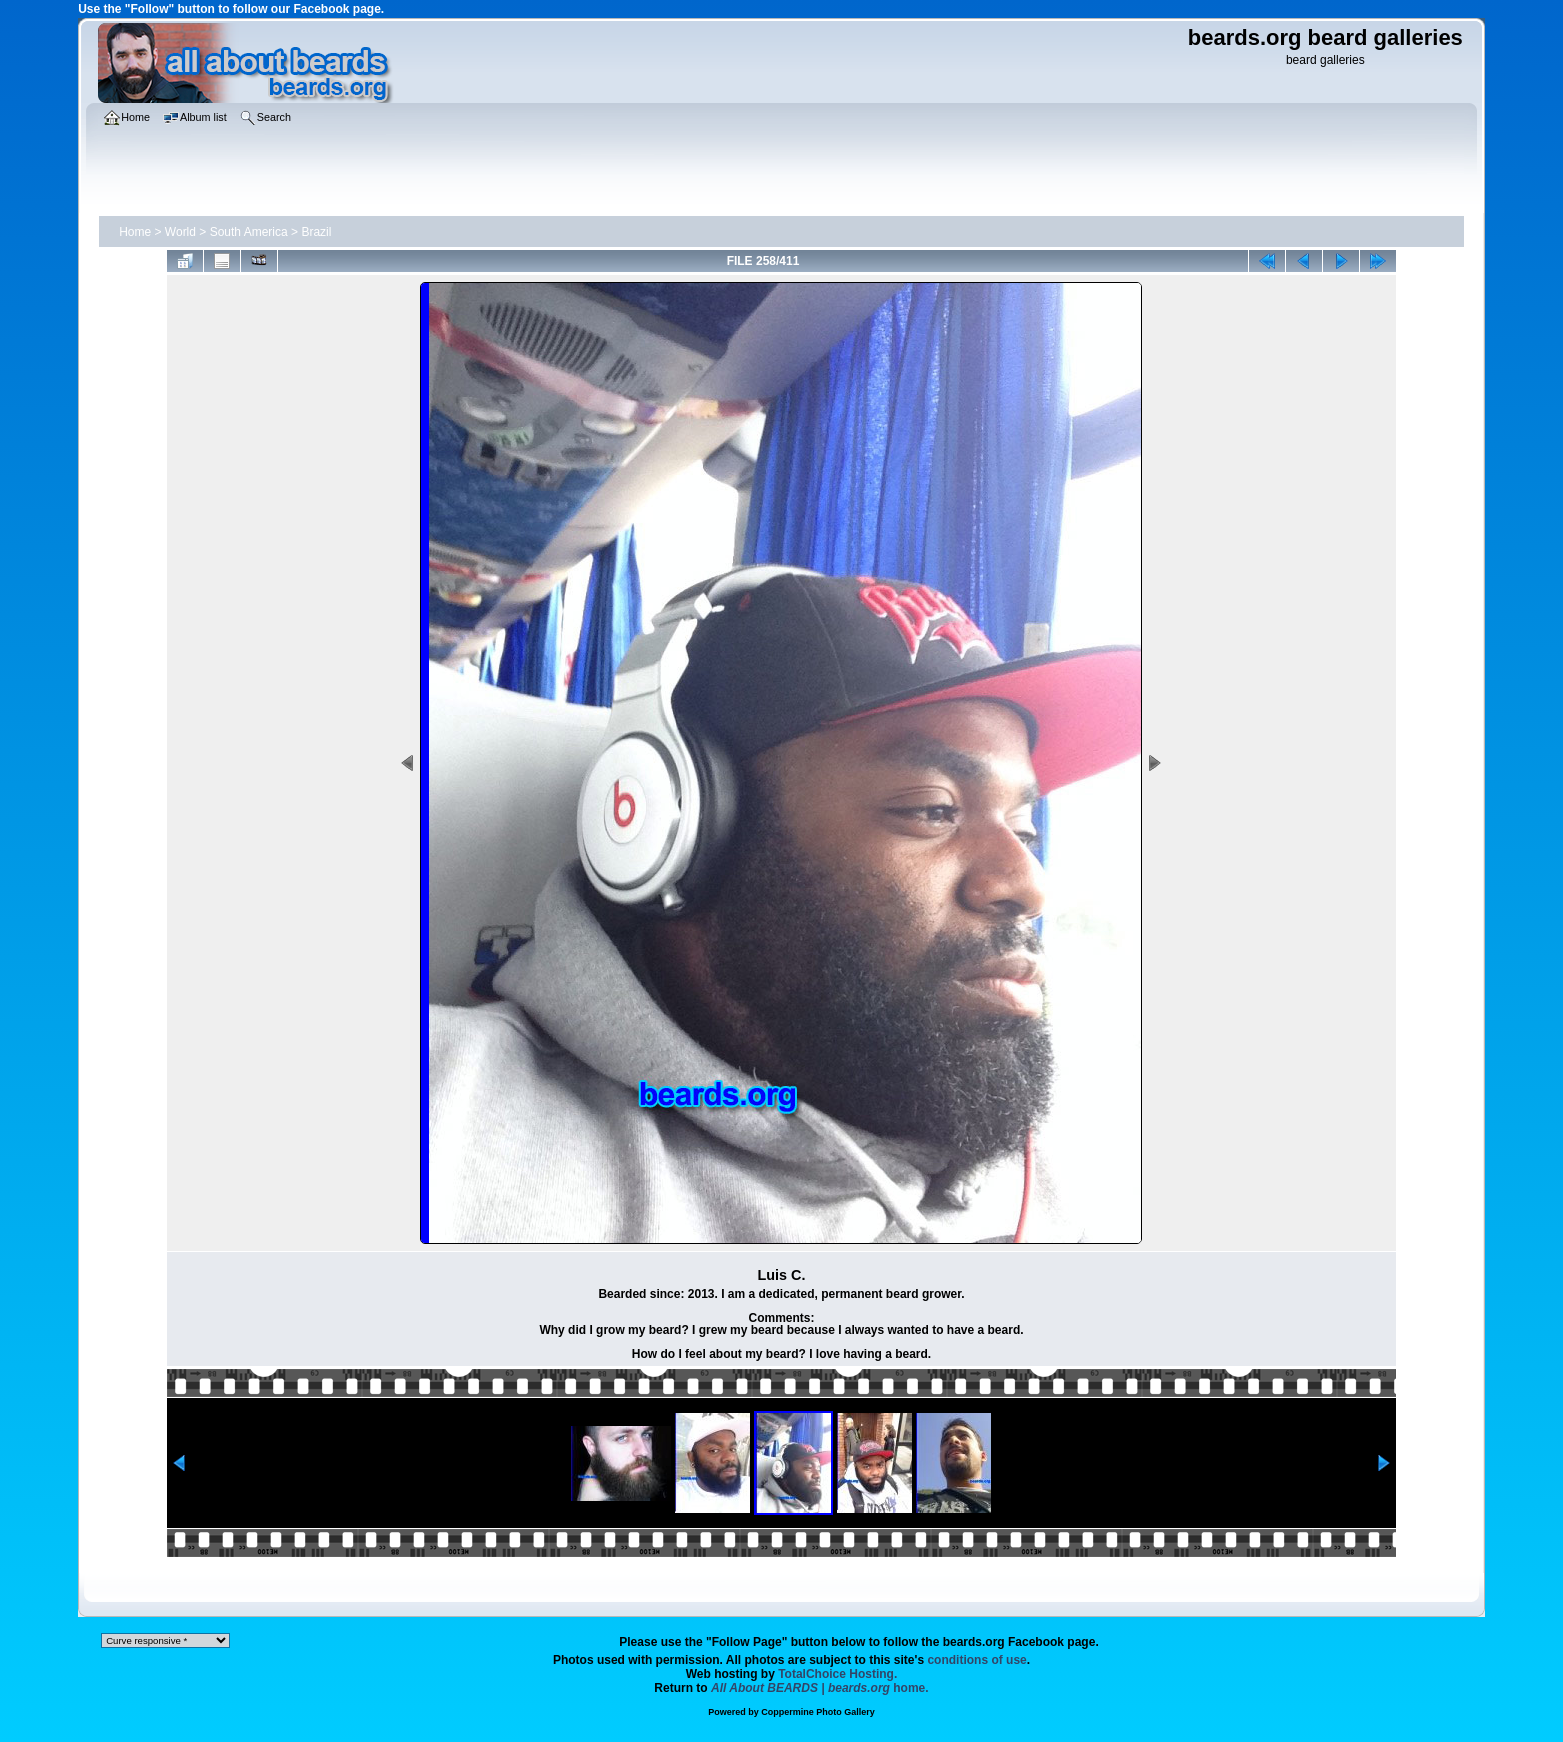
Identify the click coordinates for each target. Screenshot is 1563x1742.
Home (135, 232)
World (180, 232)
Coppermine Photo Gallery (818, 1712)
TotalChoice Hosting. (837, 1674)
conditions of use (976, 1660)
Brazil (316, 232)
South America (249, 232)
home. (820, 1688)
